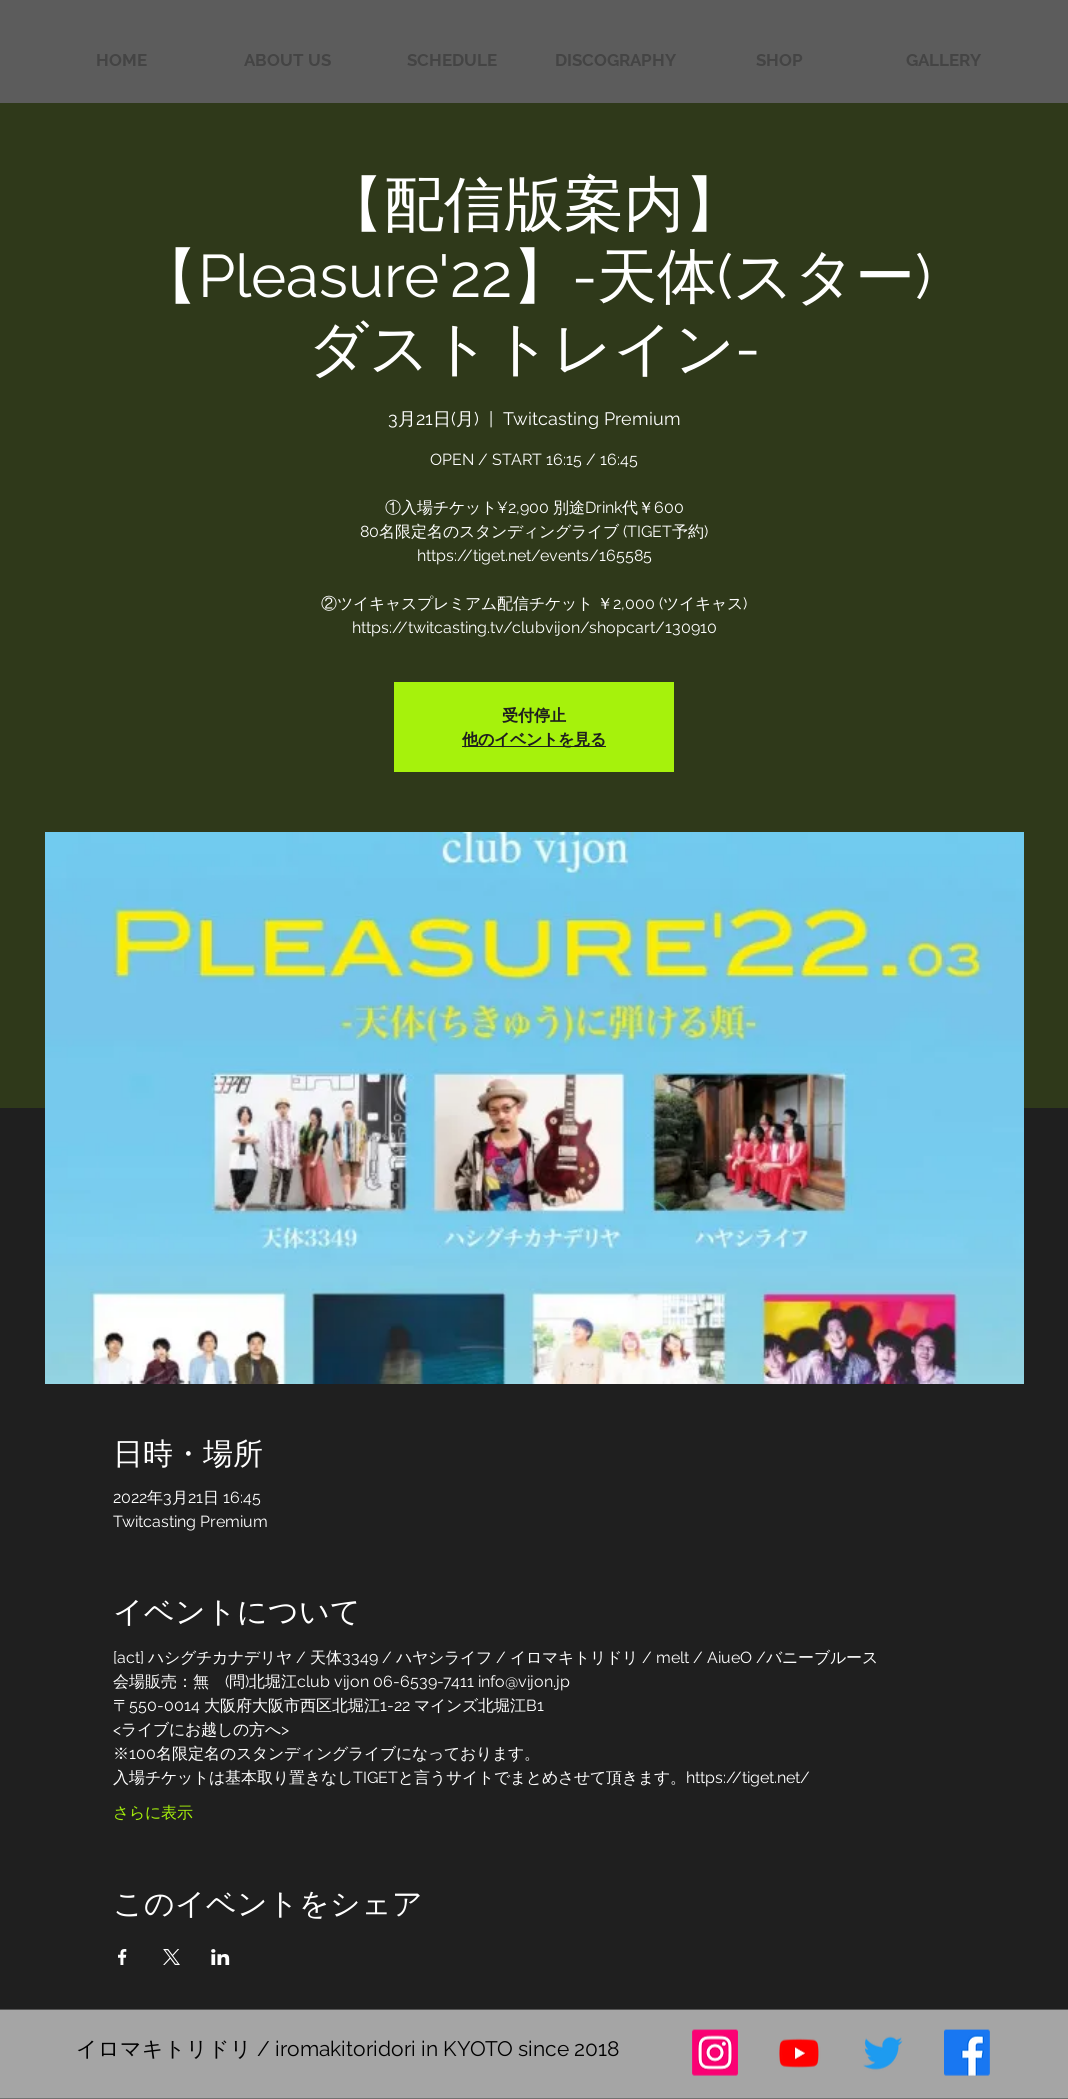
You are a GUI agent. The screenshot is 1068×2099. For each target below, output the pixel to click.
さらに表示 (153, 1812)
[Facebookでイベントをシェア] (122, 1957)
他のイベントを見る (534, 738)
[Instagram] (715, 2053)
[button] (943, 60)
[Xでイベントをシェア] (171, 1957)
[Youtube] (799, 2053)
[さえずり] (883, 2053)
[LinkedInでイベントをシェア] (220, 1957)
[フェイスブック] (967, 2053)
